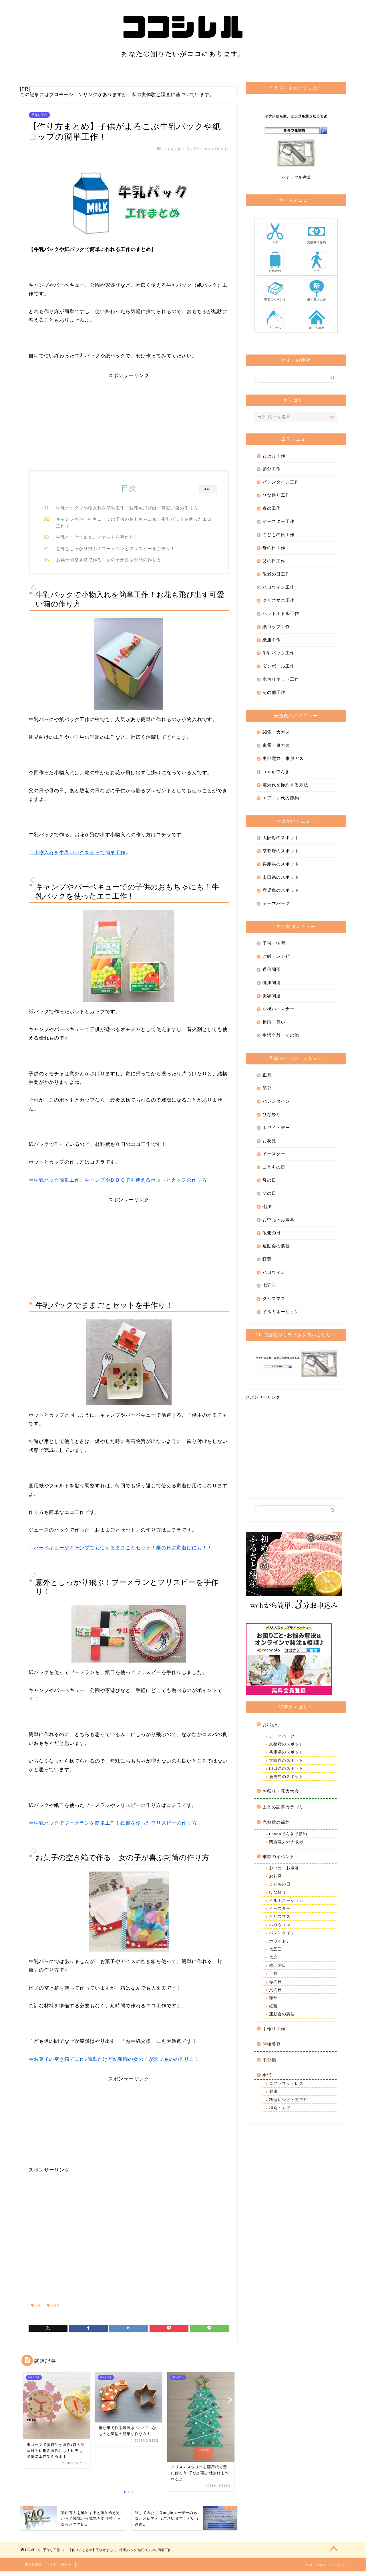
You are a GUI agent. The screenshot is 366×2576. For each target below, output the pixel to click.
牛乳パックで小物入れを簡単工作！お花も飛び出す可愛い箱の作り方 (131, 510)
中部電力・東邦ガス (283, 761)
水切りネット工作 (280, 682)
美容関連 (271, 998)
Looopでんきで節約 (288, 1837)
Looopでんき (276, 774)
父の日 (269, 1196)
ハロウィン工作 (278, 590)
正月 (267, 1077)
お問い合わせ (61, 2569)
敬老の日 (271, 1235)
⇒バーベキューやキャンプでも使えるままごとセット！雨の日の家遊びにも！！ (120, 1551)
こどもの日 (273, 1169)
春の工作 (271, 511)
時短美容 (271, 2047)
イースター (273, 1156)
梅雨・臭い (273, 1024)
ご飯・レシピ (276, 959)
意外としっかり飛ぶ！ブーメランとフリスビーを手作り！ (119, 551)
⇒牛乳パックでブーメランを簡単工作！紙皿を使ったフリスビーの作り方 (113, 1826)
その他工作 (273, 695)
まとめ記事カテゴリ (283, 1809)
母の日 (269, 1182)
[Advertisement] (129, 422)
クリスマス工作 (278, 603)
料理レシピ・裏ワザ (288, 2103)
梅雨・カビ (280, 2111)
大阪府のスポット (280, 840)
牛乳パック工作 (278, 655)
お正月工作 (273, 458)
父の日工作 (273, 563)
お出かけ (271, 1727)
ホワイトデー (276, 1130)
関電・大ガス (276, 734)
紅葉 (267, 1261)
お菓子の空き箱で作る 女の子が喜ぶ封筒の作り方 (112, 562)
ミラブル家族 (298, 180)
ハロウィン (273, 1275)
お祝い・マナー (278, 1011)
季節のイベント (278, 1859)
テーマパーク (276, 906)
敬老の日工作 (276, 576)
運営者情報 (33, 2569)
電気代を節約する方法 (285, 787)
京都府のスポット (280, 853)
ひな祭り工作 (276, 497)
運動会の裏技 (276, 1248)
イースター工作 (278, 524)
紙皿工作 (271, 642)
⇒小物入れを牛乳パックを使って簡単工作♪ (78, 856)
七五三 (269, 1288)
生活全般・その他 (280, 1038)
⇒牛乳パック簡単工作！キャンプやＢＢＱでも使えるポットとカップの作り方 (118, 1183)
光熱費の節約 (276, 1825)
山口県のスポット (280, 879)
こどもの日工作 (278, 537)
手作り (54, 2309)
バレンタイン (276, 1104)
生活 (267, 2078)
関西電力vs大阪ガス (288, 1845)
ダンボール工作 (278, 668)
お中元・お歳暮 (278, 1222)
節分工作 (271, 471)
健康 (273, 2094)
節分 (267, 1090)
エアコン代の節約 (280, 800)
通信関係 (271, 972)
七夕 (267, 1209)
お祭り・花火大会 (280, 1793)
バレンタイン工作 (280, 484)
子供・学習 (273, 945)
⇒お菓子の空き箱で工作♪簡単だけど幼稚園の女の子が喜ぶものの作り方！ (114, 2062)
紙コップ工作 (276, 629)
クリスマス (273, 1301)
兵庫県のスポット (280, 866)
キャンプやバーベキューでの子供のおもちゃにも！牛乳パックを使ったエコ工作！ (133, 525)
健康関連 (271, 985)
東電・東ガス (276, 748)
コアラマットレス (286, 2086)
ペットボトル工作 (280, 616)
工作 (37, 2309)
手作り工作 (39, 118)
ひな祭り (271, 1117)
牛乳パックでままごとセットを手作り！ (101, 540)
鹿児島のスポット (280, 893)
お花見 (269, 1143)
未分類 (269, 2062)
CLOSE (208, 491)
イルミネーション (280, 1314)
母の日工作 (273, 550)
